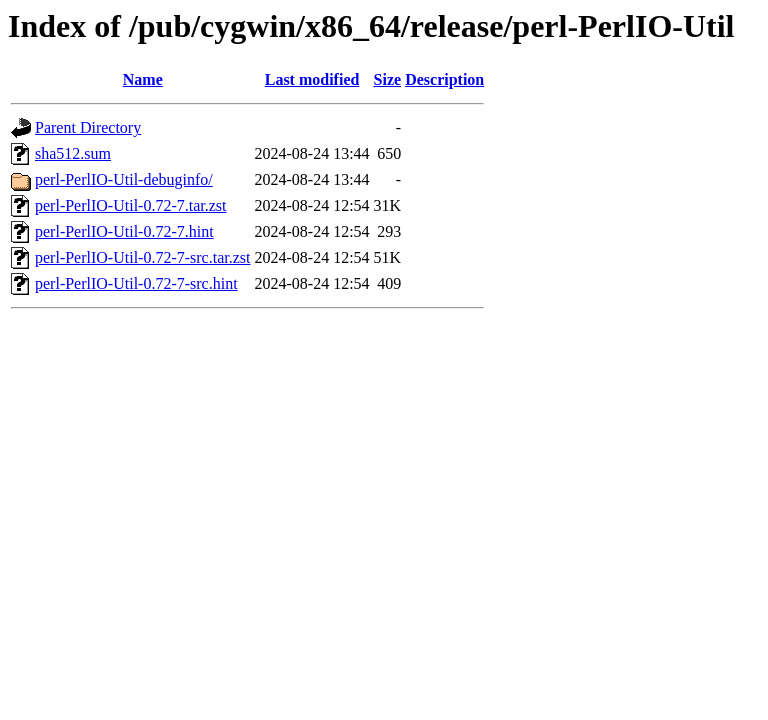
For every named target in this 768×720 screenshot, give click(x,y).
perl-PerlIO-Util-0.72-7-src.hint (136, 283)
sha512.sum (73, 153)
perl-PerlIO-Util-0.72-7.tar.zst (131, 205)
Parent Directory (88, 127)
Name (143, 79)
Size (388, 79)
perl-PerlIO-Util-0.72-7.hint (124, 231)
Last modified (312, 79)
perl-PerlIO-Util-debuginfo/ (124, 179)
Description (444, 79)
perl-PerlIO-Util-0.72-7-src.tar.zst (142, 257)
